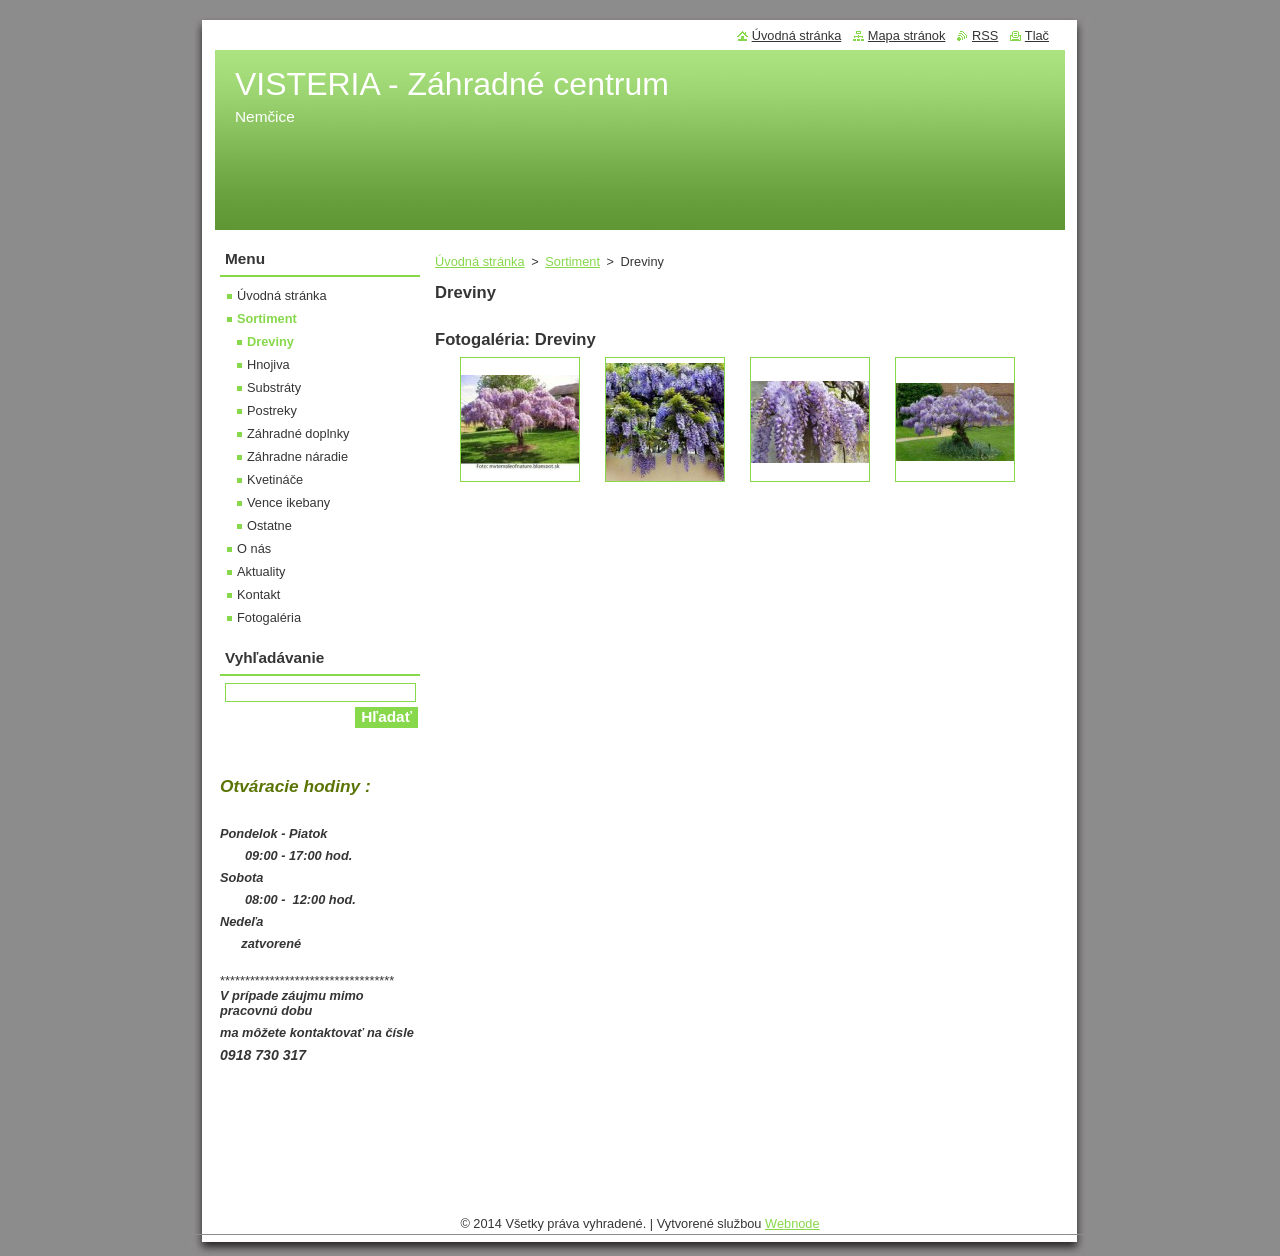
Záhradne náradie (297, 456)
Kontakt (258, 594)
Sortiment (572, 261)
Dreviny (270, 341)
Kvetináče (275, 479)
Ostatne (269, 525)
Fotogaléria (269, 617)
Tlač (1037, 35)
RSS (985, 35)
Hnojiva (268, 364)
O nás (254, 548)
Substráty (274, 387)
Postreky (272, 410)
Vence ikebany (288, 502)
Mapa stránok (907, 35)
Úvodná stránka (480, 261)
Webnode (792, 1223)
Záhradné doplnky (298, 433)
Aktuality (261, 571)
